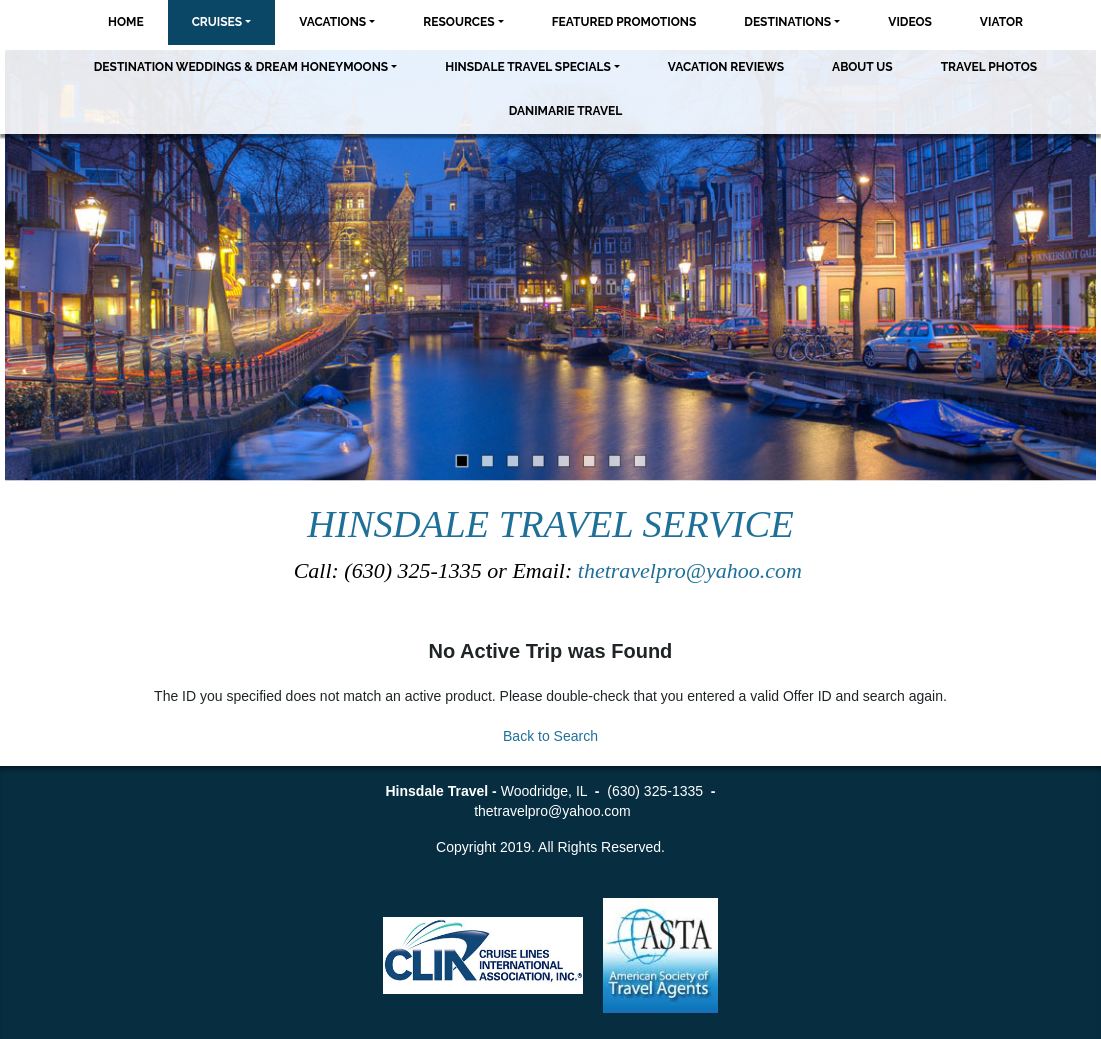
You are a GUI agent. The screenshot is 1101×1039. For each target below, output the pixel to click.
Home (126, 22)
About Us (862, 67)
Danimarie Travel (566, 111)
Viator (1001, 22)
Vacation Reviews (726, 67)
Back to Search (550, 736)
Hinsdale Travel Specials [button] (528, 67)
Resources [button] (458, 22)
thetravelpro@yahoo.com (693, 570)
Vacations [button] (332, 22)
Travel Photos (989, 67)
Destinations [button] (787, 22)
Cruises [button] (217, 22)
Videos (910, 22)
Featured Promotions (624, 22)
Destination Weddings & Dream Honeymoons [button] (241, 67)
